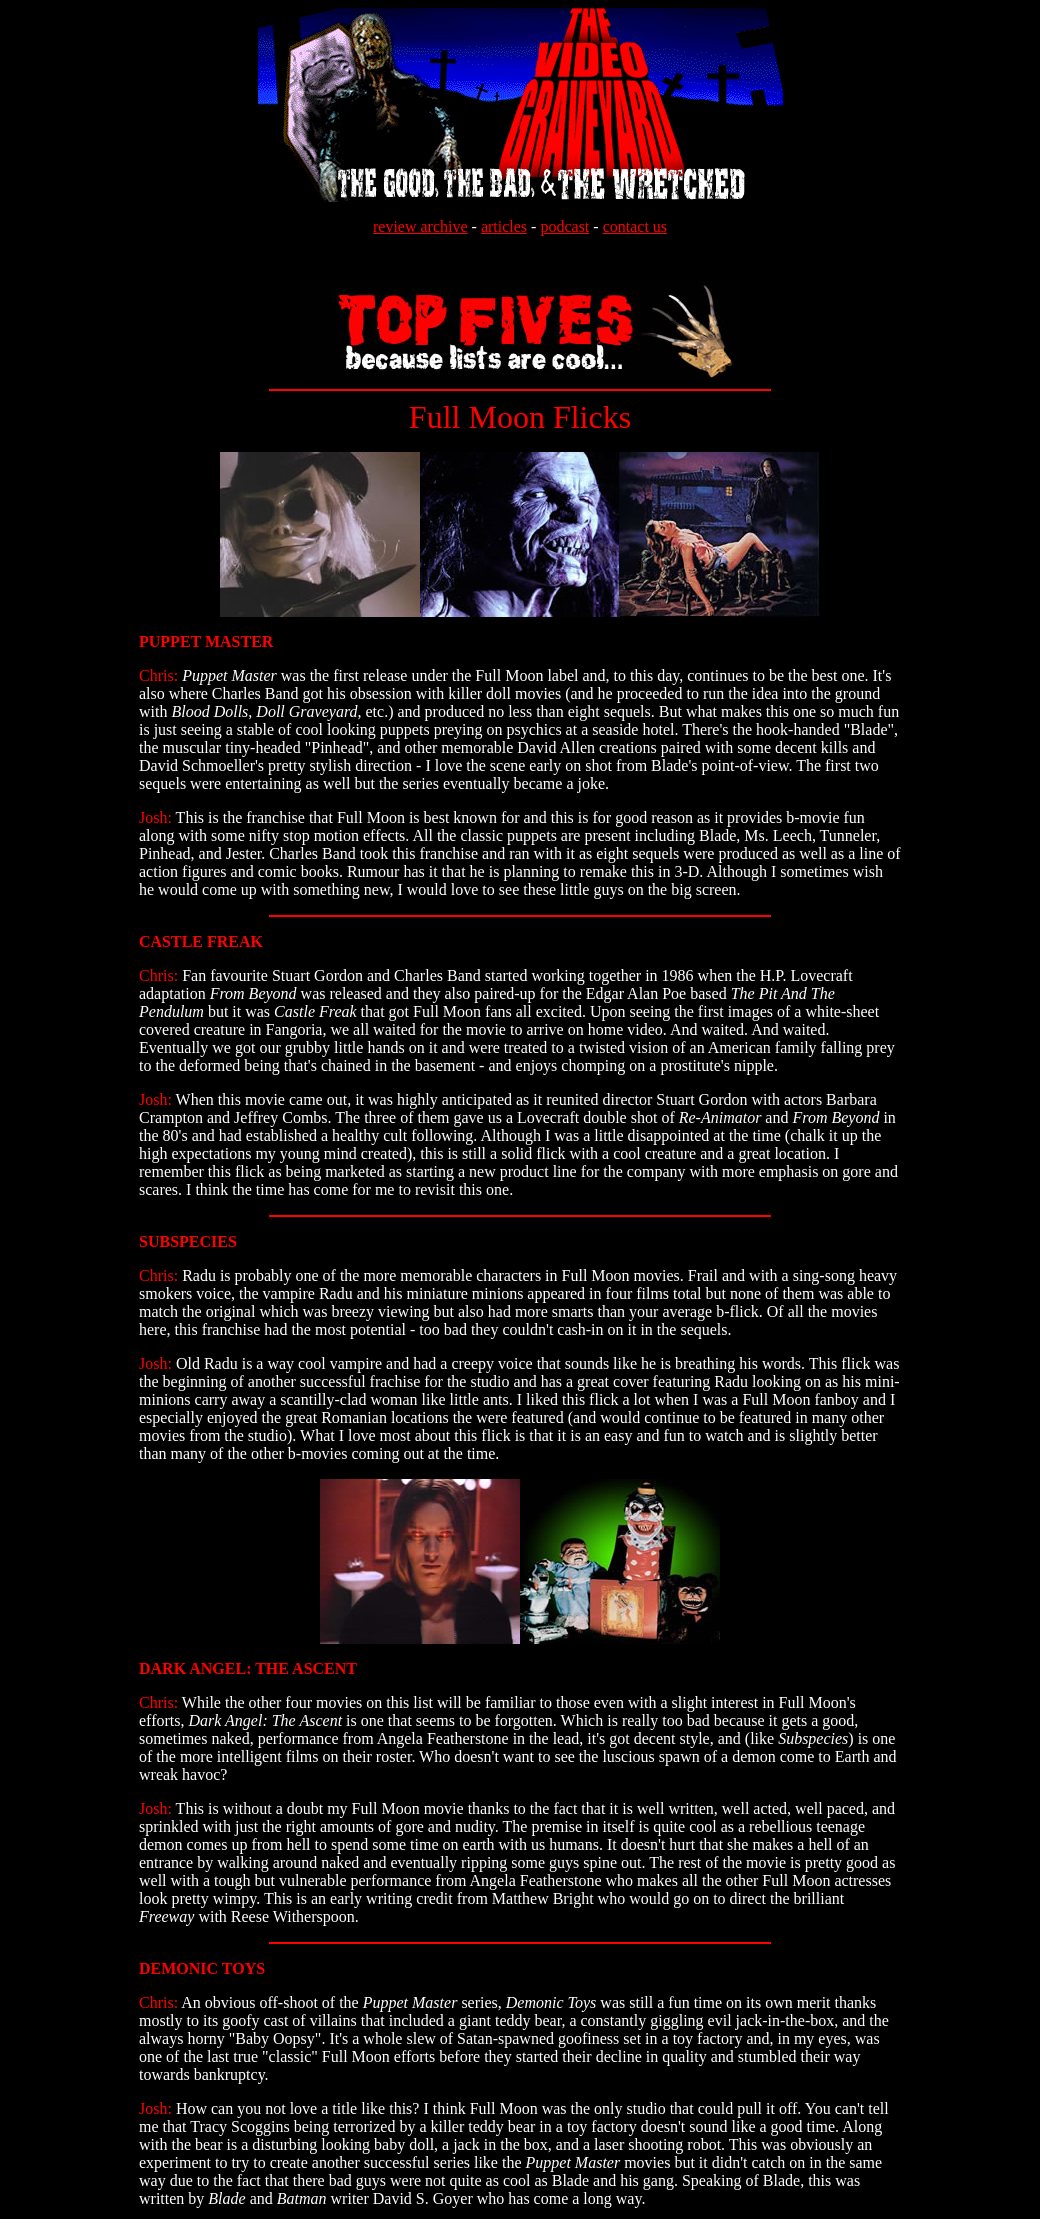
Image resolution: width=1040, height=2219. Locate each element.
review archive (420, 226)
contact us (635, 226)
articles (504, 226)
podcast (564, 226)
